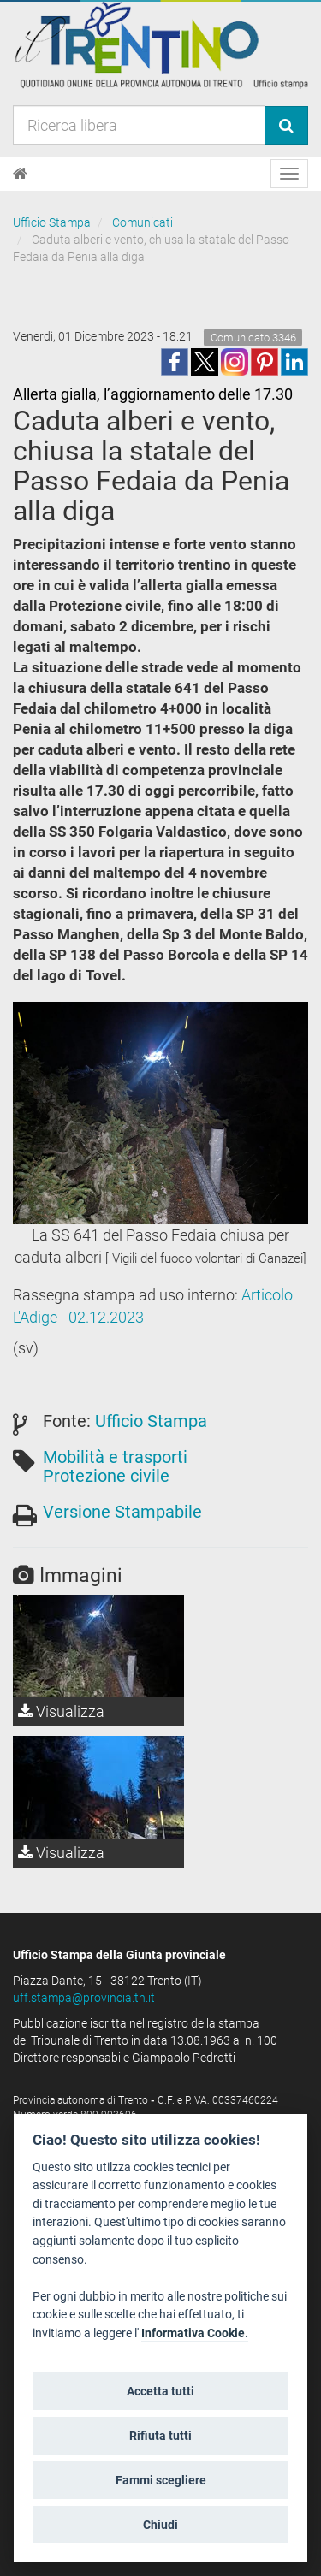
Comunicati (142, 222)
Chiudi (160, 2525)
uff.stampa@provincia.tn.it (84, 1998)
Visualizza (61, 1711)
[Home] (20, 174)
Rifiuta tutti (160, 2436)
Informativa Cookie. (194, 2333)
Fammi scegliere (161, 2480)
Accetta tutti (160, 2391)
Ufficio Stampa (52, 222)
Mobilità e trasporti (115, 1457)
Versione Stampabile (122, 1511)
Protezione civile (106, 1476)
